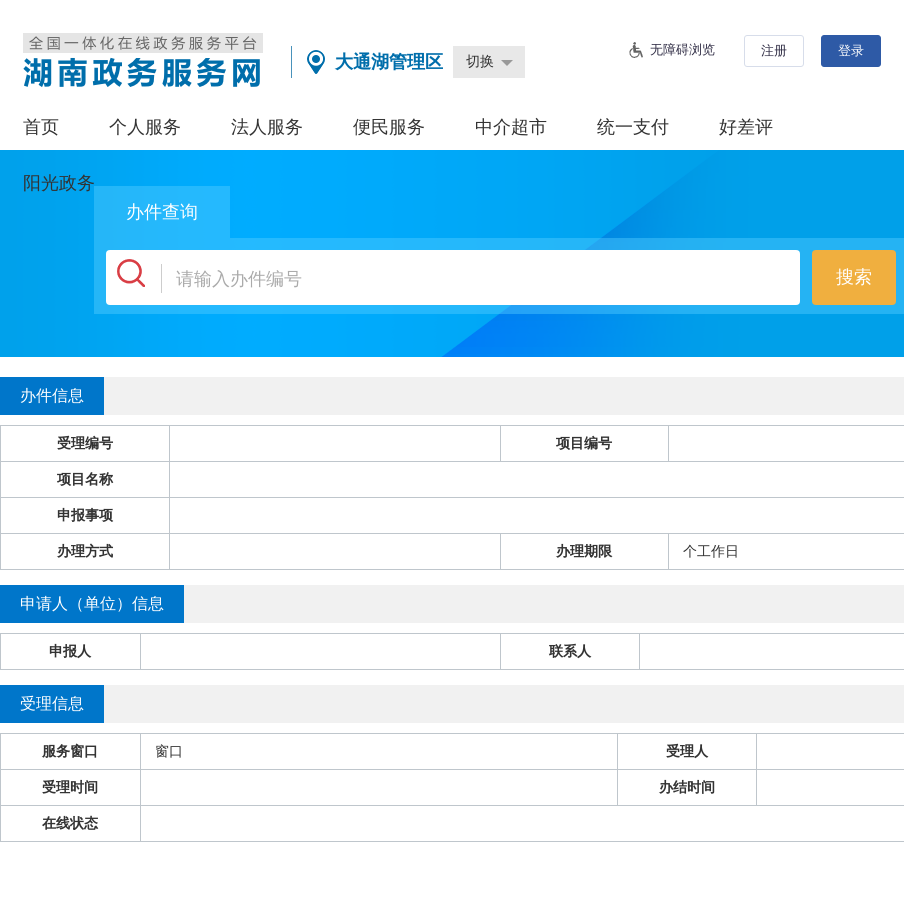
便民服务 (389, 127)
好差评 (746, 127)
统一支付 (633, 127)
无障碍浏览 (682, 49)
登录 (851, 50)
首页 (41, 127)
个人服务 (145, 127)
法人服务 (267, 127)
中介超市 (511, 127)
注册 (774, 50)
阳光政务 (59, 183)
